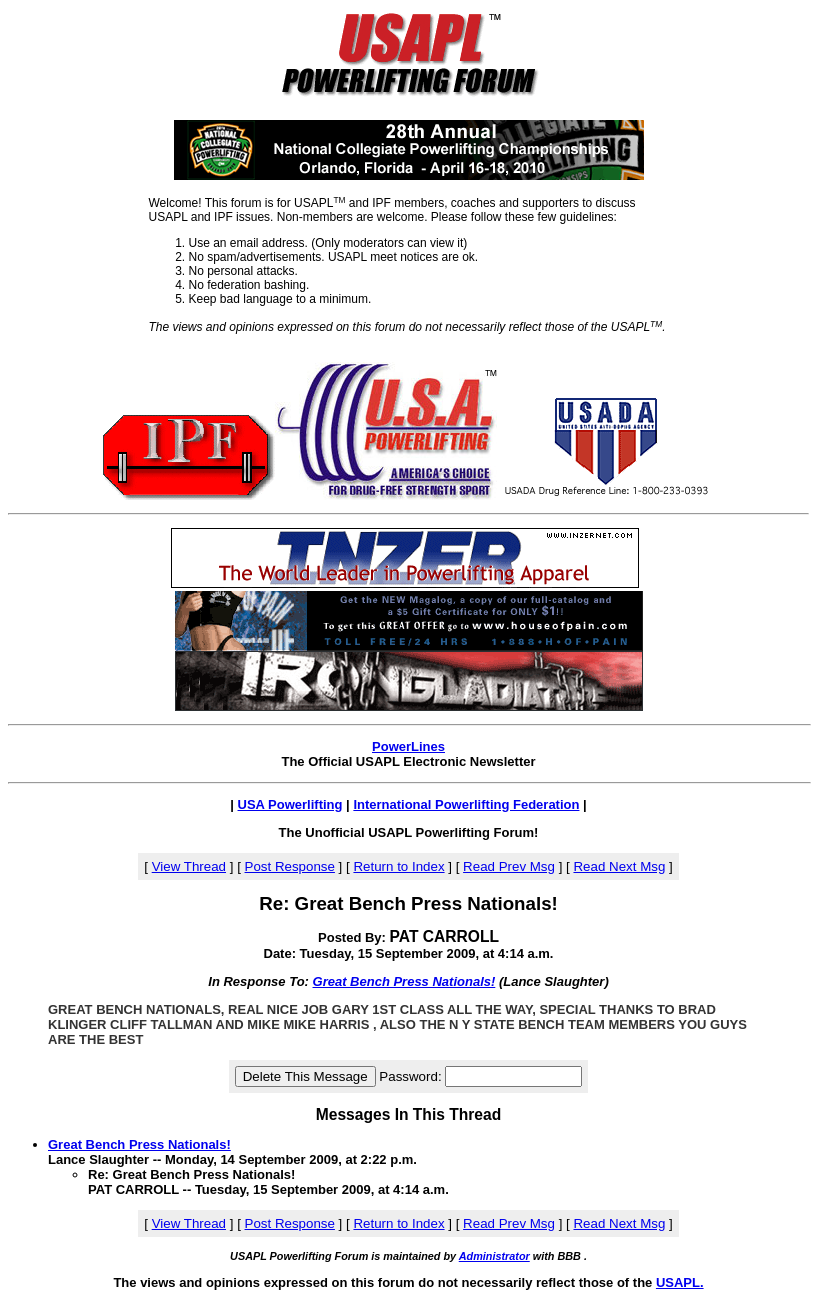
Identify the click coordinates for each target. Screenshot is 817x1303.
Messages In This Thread (408, 1114)
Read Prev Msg (509, 866)
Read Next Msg (619, 866)
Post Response (290, 866)
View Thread (189, 866)
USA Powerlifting (290, 804)
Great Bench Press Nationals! (404, 981)
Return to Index (398, 866)
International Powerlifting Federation (466, 804)
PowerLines (408, 746)
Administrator (494, 1256)
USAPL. (680, 1282)
